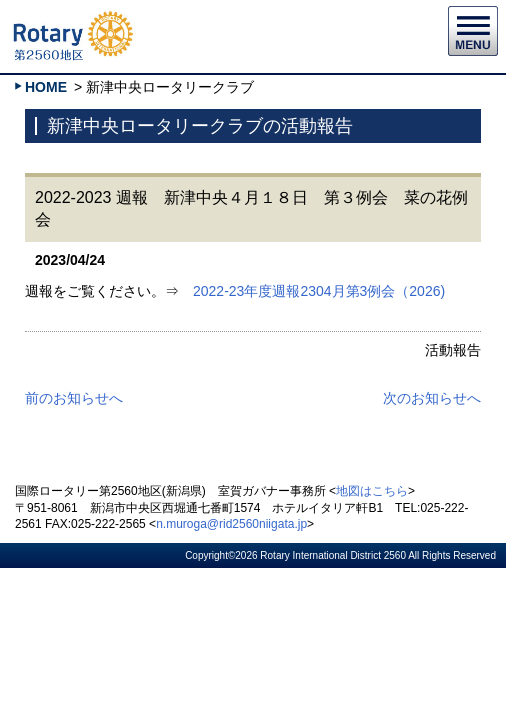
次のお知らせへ (432, 398)
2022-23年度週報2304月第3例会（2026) (319, 291)
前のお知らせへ (74, 398)
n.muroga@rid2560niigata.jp (231, 524)
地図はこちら (372, 491)
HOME (46, 87)
